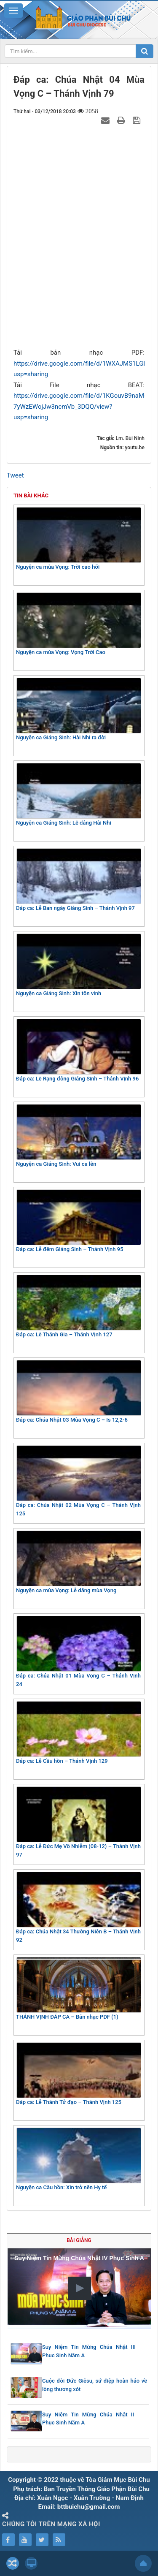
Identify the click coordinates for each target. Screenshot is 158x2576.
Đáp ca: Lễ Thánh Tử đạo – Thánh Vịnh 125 (78, 2073)
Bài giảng (79, 2240)
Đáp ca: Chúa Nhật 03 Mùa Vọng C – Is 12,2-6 (78, 1391)
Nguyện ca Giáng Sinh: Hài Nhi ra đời (78, 709)
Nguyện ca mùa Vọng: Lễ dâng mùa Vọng (78, 1562)
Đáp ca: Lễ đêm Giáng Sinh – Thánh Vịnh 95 (78, 1220)
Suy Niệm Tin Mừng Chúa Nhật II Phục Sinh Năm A (88, 2418)
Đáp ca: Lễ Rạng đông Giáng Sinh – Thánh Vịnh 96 (78, 1050)
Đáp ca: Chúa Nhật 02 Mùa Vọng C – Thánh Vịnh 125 (78, 1481)
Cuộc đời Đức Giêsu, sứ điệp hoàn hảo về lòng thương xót (94, 2385)
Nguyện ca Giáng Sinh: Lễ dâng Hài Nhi (78, 794)
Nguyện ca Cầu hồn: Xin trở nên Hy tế (78, 2159)
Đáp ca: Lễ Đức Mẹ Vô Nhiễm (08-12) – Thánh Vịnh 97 (78, 1822)
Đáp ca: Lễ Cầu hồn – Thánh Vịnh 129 (78, 1732)
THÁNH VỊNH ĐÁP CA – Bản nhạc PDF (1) (78, 1988)
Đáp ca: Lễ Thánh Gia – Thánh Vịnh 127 (78, 1306)
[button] (79, 2288)
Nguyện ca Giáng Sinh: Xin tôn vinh (78, 965)
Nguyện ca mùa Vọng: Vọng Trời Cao (78, 623)
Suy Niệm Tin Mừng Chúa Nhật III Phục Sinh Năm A (89, 2351)
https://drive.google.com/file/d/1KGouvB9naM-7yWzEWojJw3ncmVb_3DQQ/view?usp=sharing (79, 406)
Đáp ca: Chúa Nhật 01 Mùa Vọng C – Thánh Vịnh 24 (78, 1651)
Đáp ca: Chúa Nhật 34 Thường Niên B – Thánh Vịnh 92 (78, 1907)
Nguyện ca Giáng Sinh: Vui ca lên (78, 1135)
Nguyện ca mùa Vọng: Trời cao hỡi (78, 538)
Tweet (15, 475)
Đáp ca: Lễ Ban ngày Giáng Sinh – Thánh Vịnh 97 (78, 879)
